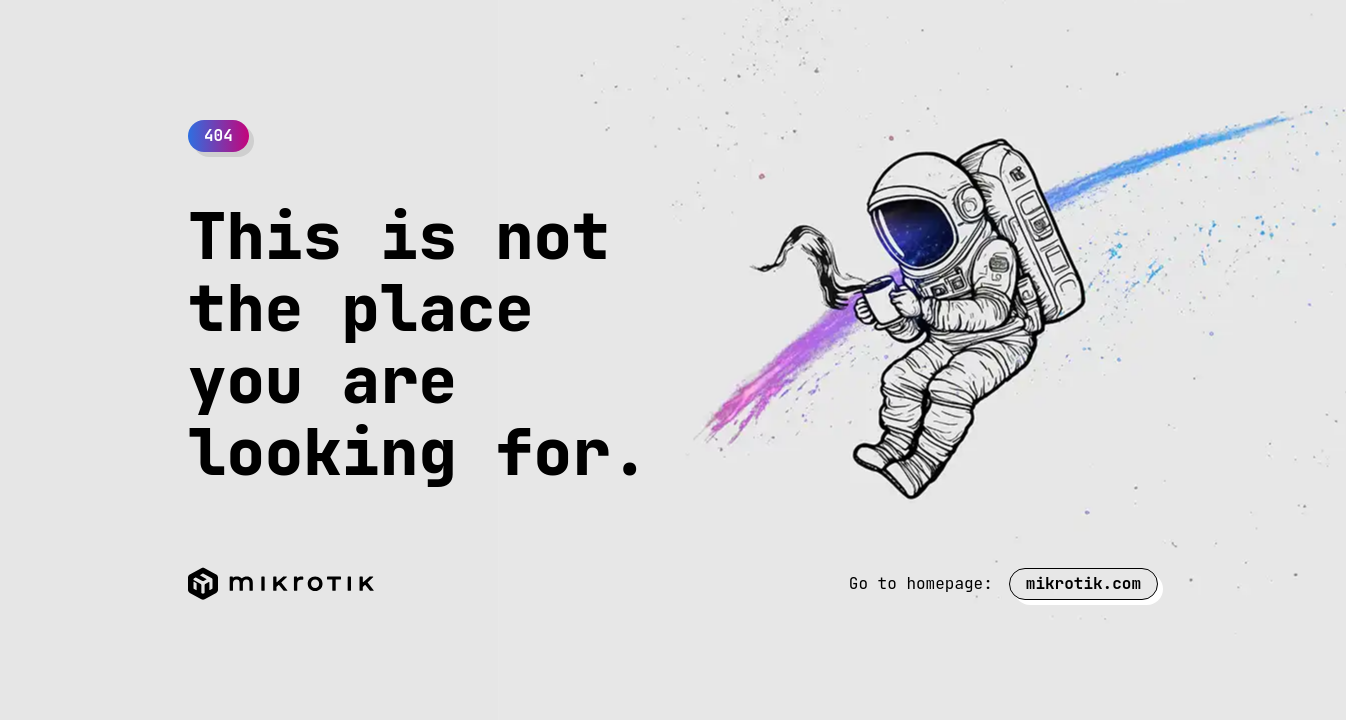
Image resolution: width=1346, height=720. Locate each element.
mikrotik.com (1083, 583)
